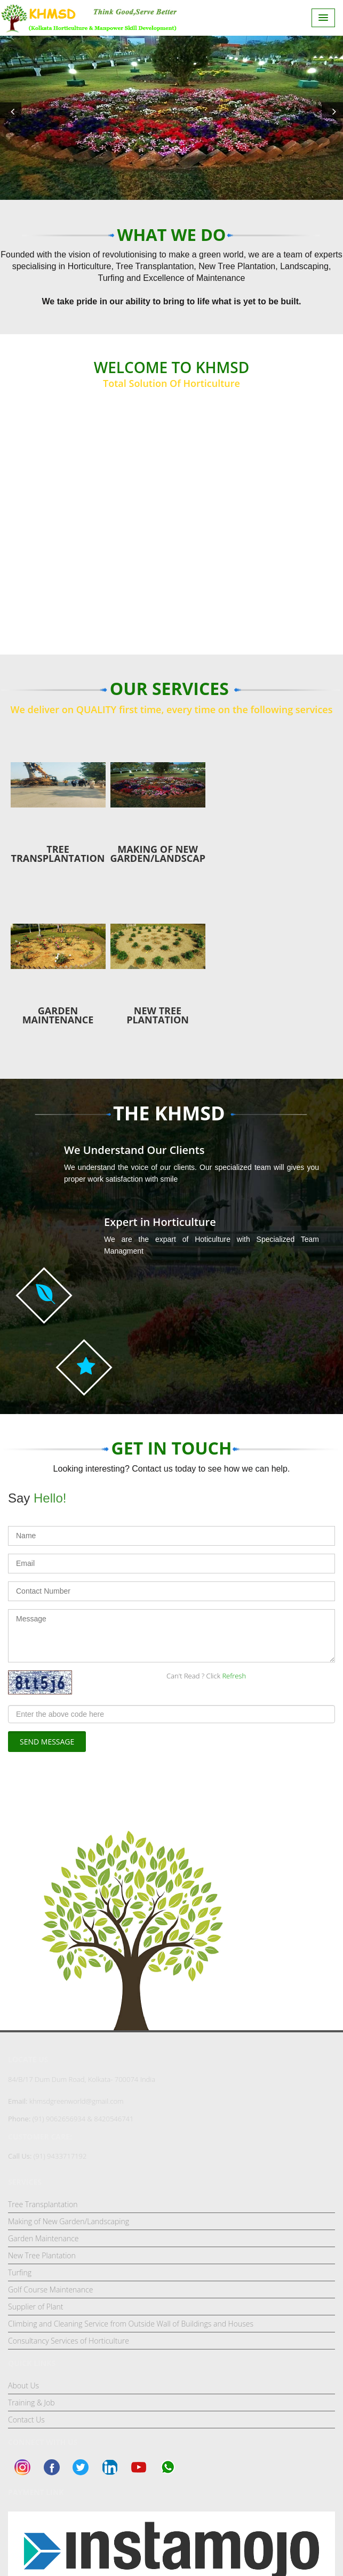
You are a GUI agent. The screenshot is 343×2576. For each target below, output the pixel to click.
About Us (23, 2385)
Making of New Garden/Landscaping (68, 2221)
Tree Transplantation (42, 2204)
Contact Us (26, 2420)
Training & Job (31, 2402)
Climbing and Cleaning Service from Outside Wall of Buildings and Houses (130, 2324)
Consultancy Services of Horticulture (68, 2341)
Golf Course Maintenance (50, 2289)
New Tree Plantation (42, 2255)
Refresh (234, 1676)
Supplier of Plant (35, 2307)
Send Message (47, 1742)
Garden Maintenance (43, 2238)
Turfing (19, 2272)
